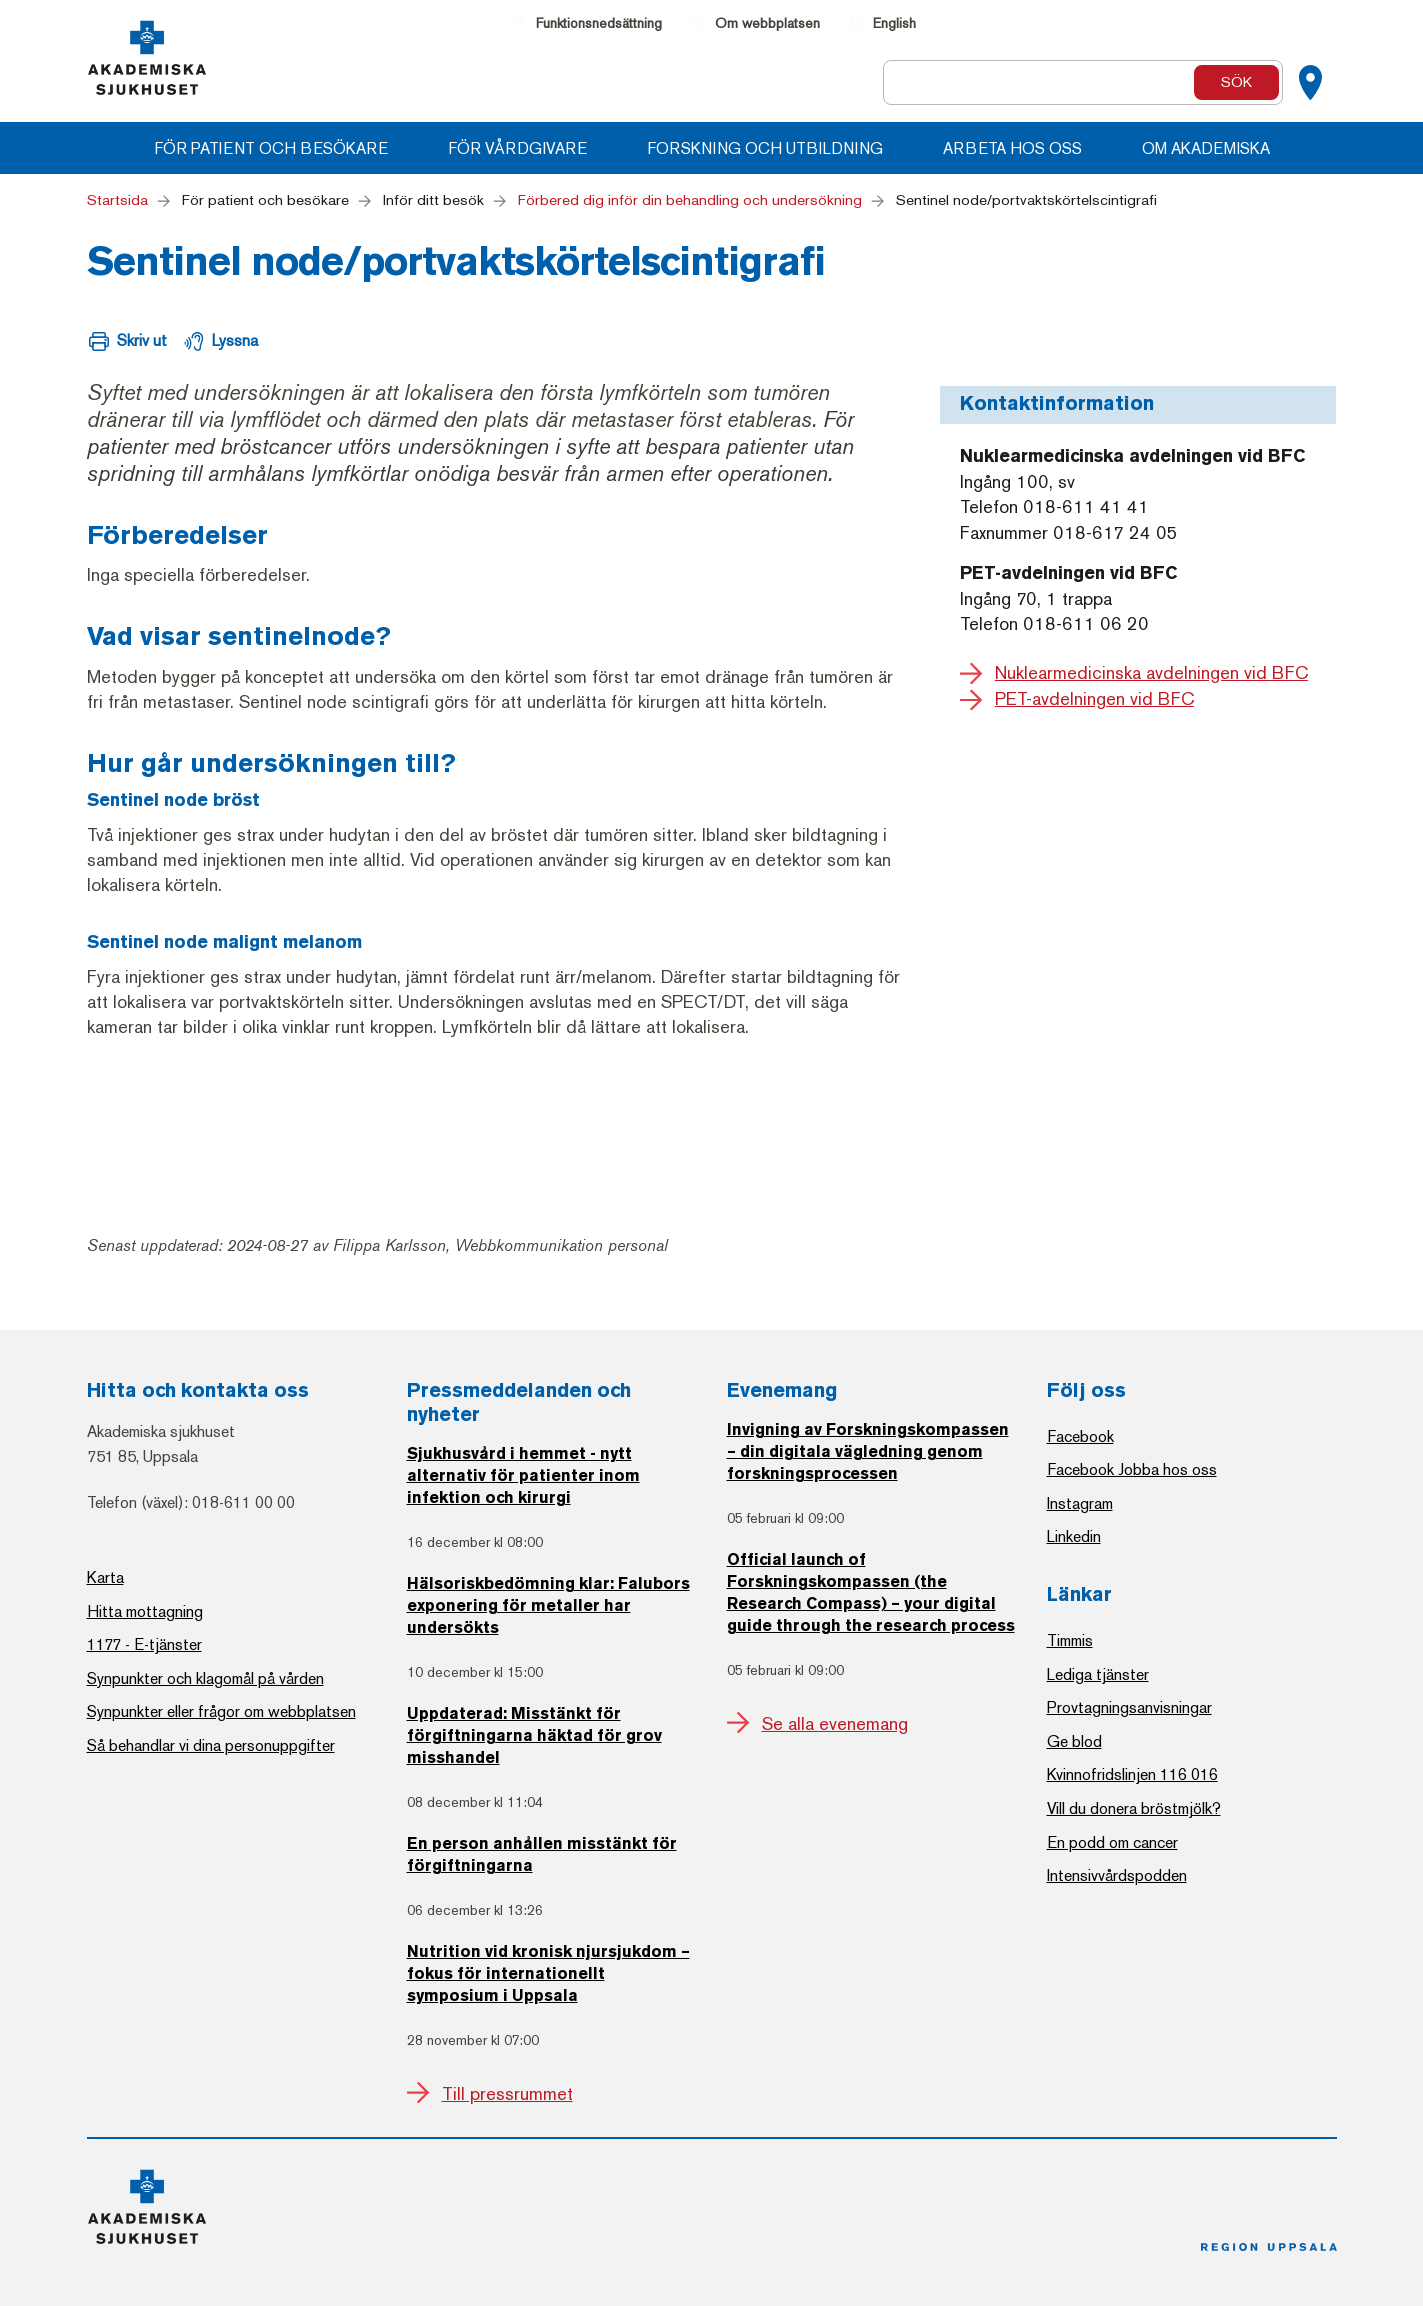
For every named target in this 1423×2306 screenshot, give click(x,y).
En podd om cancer (1112, 1842)
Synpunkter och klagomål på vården (205, 1678)
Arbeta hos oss (1012, 148)
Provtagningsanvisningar (1129, 1707)
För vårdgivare (517, 148)
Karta (105, 1577)
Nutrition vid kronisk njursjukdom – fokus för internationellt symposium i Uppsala (548, 1975)
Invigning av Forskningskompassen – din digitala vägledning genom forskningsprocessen (868, 1453)
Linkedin (1074, 1536)
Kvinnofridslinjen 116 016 (1132, 1774)
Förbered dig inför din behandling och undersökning (690, 200)
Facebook (1080, 1436)
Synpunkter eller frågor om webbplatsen (221, 1711)
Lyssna (235, 340)
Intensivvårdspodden (1117, 1875)
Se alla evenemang (835, 1724)
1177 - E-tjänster (144, 1644)
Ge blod (1074, 1741)
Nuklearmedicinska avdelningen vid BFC (1151, 673)
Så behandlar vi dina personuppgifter (211, 1745)
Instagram (1080, 1503)
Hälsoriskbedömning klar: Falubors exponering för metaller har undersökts (548, 1607)
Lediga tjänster (1098, 1674)
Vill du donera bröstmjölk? (1134, 1808)
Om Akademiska (1206, 148)
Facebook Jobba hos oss (1132, 1469)
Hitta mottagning (145, 1611)
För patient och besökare (271, 148)
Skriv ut (142, 340)
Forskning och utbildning (765, 148)
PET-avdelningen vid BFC (1094, 699)
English (894, 23)
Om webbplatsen (767, 23)
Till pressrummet (507, 2094)
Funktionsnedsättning (599, 23)
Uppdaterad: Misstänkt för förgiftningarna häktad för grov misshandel (534, 1737)
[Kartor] (1310, 83)
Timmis (1070, 1640)
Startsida (117, 200)
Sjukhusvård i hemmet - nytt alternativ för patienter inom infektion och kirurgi (523, 1477)
